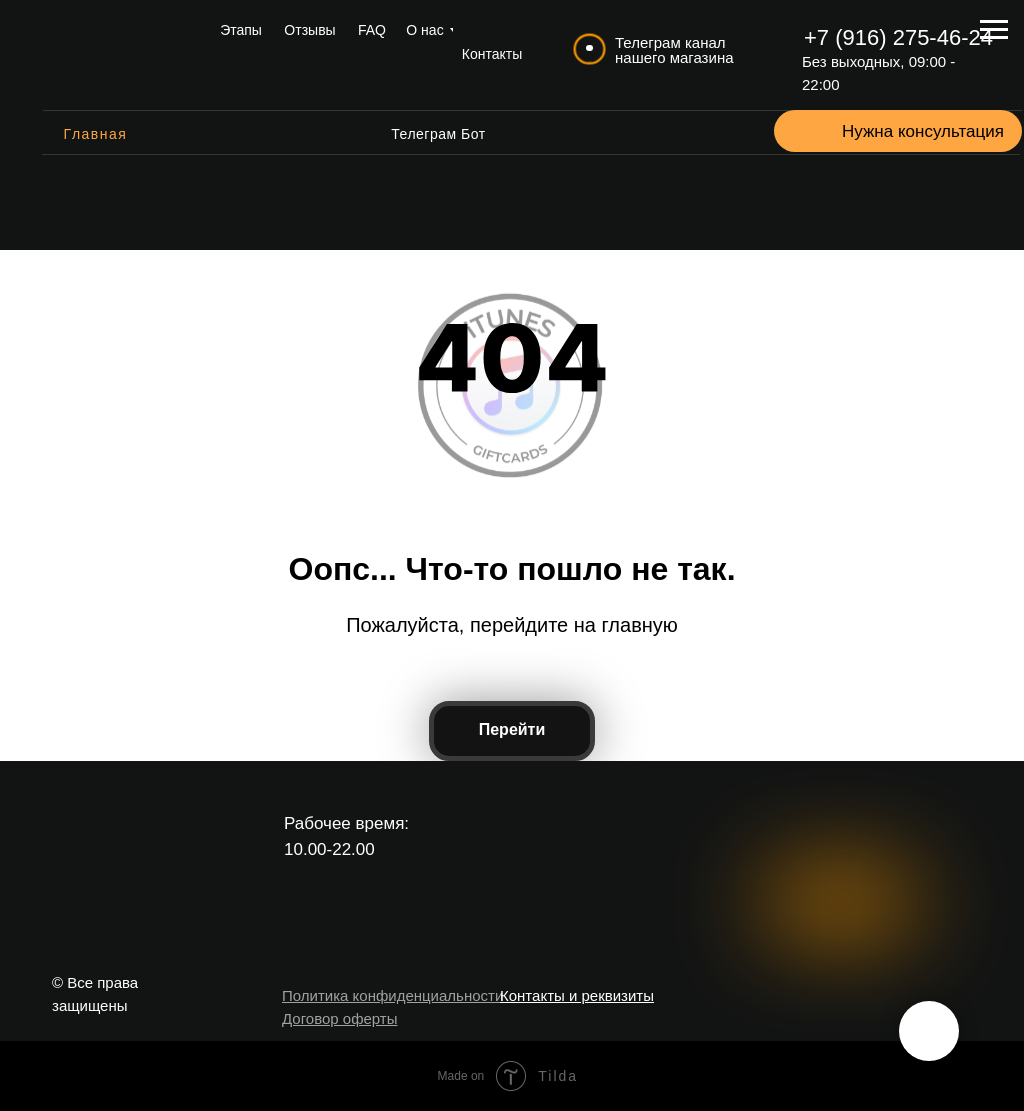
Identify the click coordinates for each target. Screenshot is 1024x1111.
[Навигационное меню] (994, 30)
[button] (817, 131)
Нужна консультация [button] (923, 131)
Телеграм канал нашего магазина (674, 50)
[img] (115, 55)
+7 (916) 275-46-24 (898, 37)
